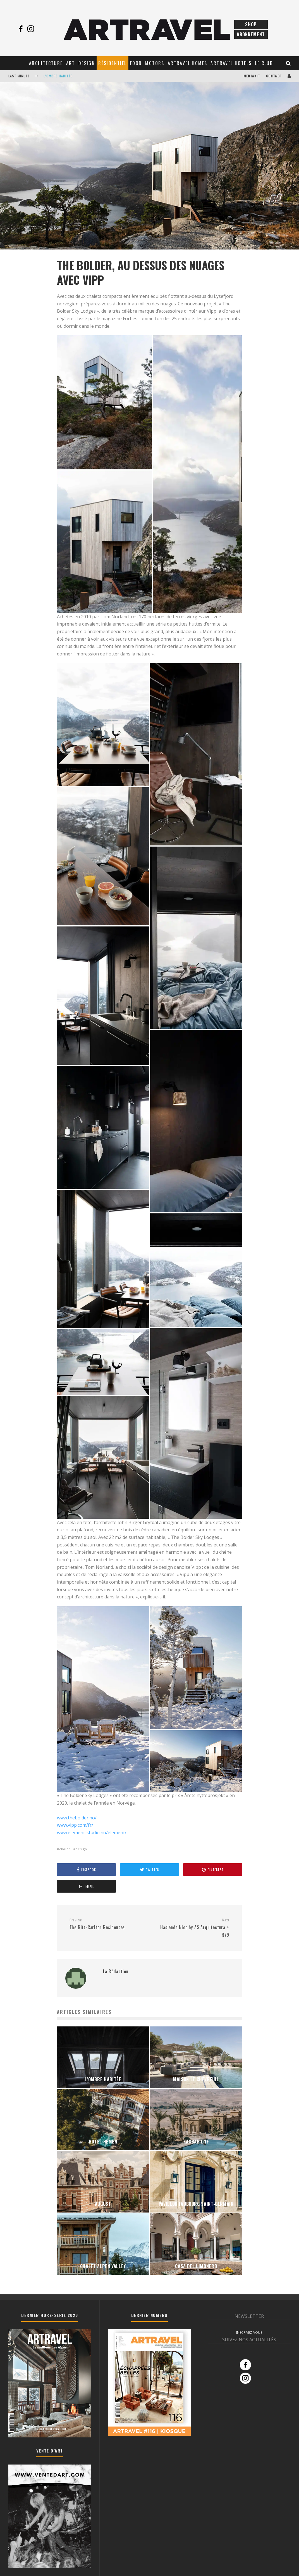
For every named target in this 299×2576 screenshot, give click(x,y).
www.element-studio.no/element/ (91, 1832)
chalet (64, 1849)
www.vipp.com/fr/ (75, 1825)
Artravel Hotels (231, 63)
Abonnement (251, 34)
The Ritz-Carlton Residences (107, 1924)
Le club (264, 63)
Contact (274, 75)
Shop (251, 24)
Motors (154, 63)
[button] (104, 402)
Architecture (46, 63)
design (81, 1849)
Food (136, 63)
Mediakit (251, 75)
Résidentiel (112, 63)
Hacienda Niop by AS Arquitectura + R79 (191, 1928)
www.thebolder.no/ (77, 1818)
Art (70, 63)
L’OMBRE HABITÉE (58, 75)
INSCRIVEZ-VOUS (249, 2332)
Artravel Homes (187, 63)
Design (86, 63)
